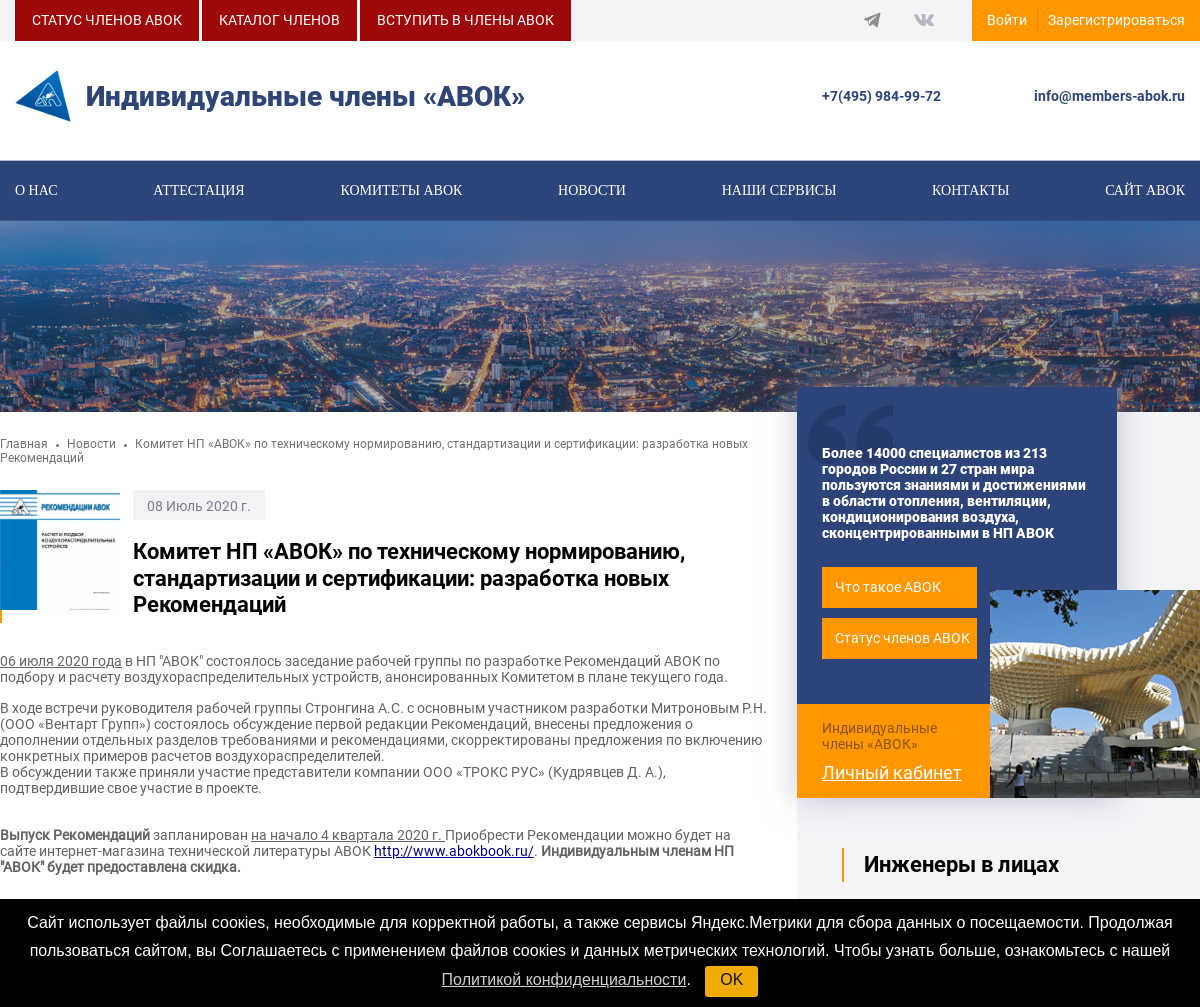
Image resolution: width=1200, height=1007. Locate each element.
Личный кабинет (892, 782)
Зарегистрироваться (1116, 20)
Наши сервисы (779, 191)
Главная (24, 455)
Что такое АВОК (888, 598)
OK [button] (731, 979)
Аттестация (198, 191)
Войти (1007, 20)
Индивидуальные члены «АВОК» (879, 746)
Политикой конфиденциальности (564, 979)
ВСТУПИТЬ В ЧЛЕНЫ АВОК (465, 20)
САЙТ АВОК (1145, 191)
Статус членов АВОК (902, 649)
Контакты (970, 191)
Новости (592, 191)
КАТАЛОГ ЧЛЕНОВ (279, 20)
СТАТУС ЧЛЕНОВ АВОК (107, 20)
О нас (36, 191)
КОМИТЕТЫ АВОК (401, 191)
